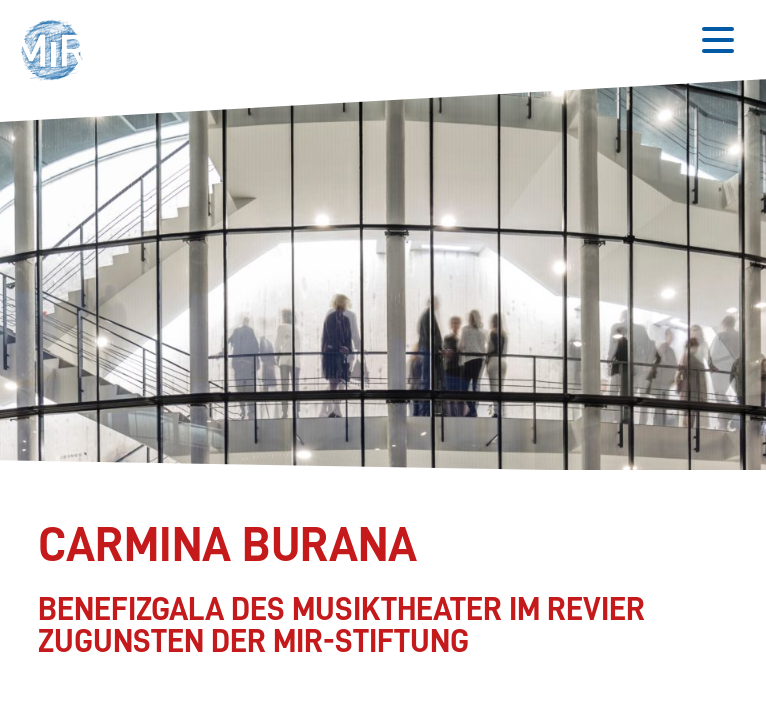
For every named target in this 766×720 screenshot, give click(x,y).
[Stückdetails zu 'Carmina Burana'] (375, 589)
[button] (57, 52)
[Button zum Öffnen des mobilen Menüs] (718, 40)
